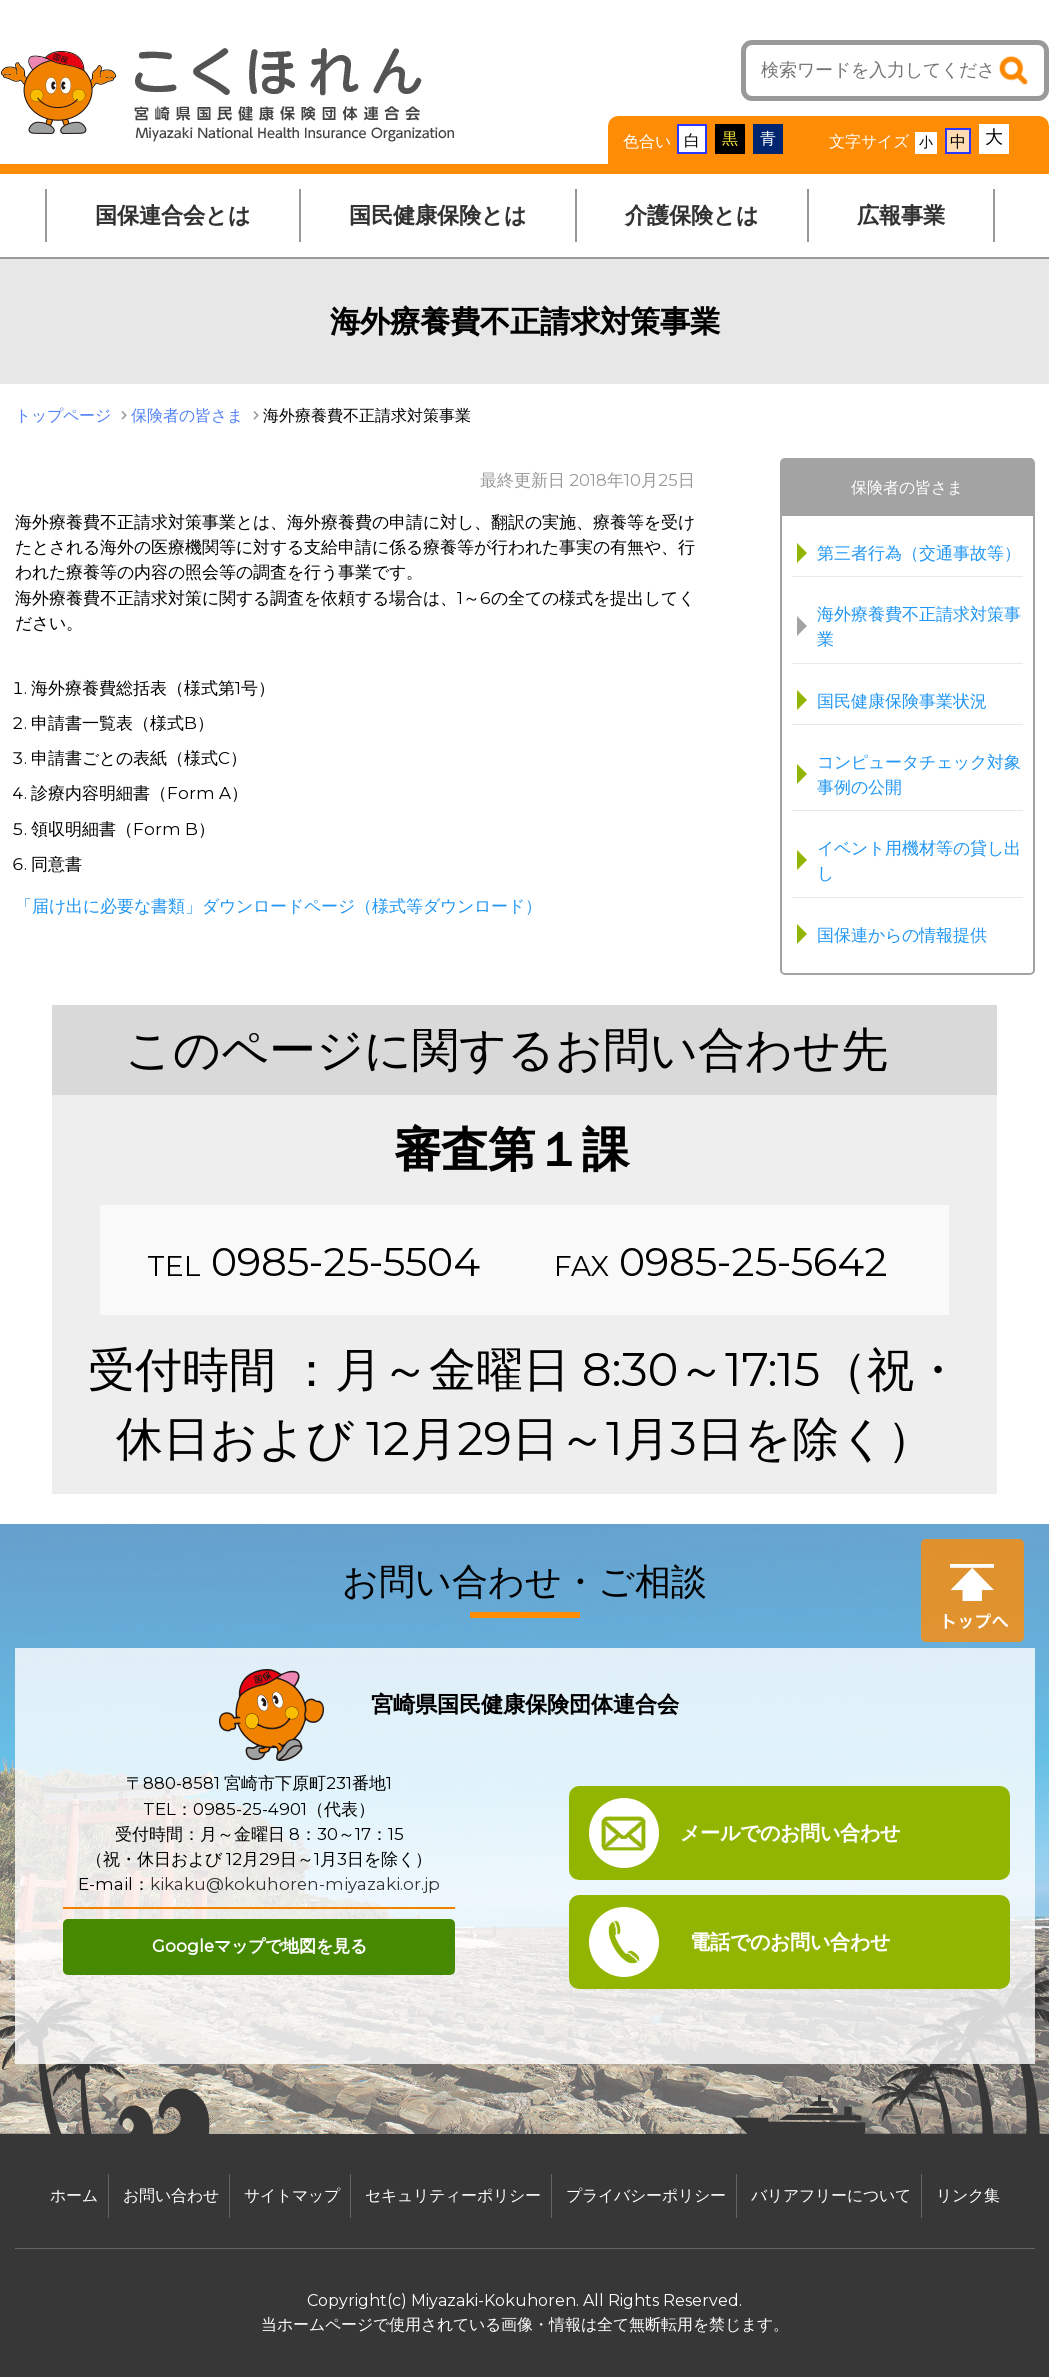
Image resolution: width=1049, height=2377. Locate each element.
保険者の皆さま (187, 415)
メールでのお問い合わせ (790, 1833)
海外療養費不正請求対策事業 (919, 626)
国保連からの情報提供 (902, 935)
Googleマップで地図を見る (259, 1946)
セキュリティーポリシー (453, 2195)
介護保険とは (692, 215)
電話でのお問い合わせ (790, 1942)
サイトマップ (292, 2195)
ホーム (74, 2195)
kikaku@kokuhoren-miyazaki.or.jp (295, 1884)
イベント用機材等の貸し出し (919, 860)
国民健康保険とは (438, 215)
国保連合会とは (173, 215)
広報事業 (901, 215)
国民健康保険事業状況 (902, 701)
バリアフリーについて (831, 2195)
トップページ (63, 415)
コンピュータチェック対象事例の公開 (919, 774)
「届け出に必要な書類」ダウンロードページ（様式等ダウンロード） (278, 906)
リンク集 (968, 2195)
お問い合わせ (171, 2195)
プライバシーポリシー (646, 2195)
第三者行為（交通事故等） (919, 553)
